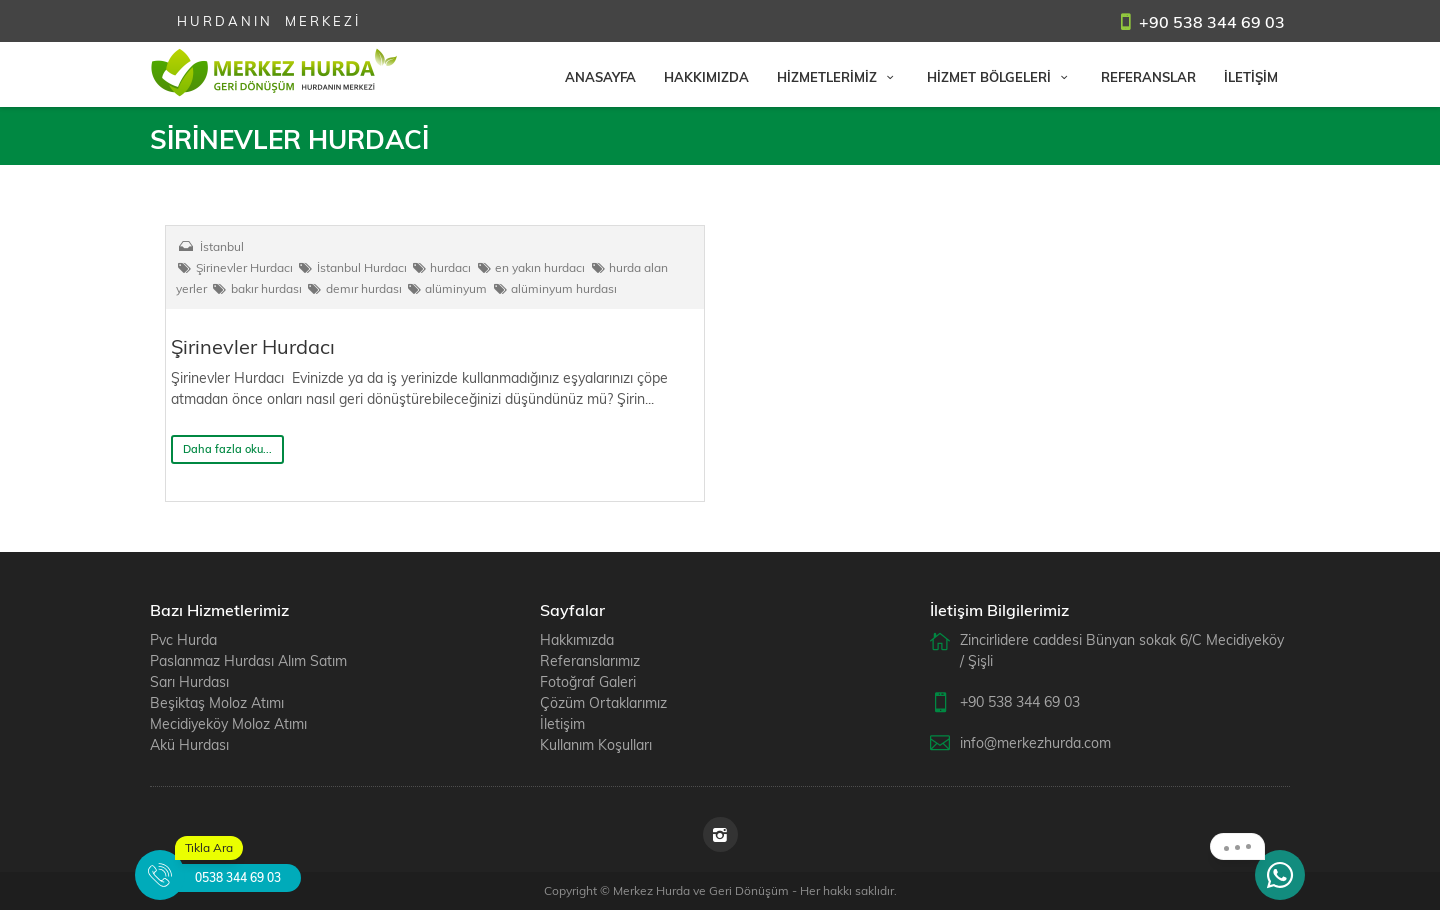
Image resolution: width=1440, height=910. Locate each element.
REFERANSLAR (1148, 77)
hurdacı (441, 267)
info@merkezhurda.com (1035, 743)
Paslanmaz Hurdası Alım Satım (248, 661)
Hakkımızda (577, 640)
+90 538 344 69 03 (1212, 22)
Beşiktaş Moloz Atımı (217, 703)
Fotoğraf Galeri (588, 682)
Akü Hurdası (189, 745)
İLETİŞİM (1251, 77)
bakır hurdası (256, 288)
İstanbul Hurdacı (352, 267)
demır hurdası (354, 288)
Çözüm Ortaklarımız (603, 703)
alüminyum (447, 288)
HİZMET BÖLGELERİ (1000, 77)
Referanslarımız (590, 661)
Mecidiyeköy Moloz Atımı (228, 724)
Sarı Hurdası (189, 682)
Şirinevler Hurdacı (234, 267)
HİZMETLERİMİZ (838, 77)
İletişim (562, 724)
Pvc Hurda (183, 640)
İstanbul (222, 246)
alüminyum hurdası (554, 288)
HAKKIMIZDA (706, 77)
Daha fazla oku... (227, 449)
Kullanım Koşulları (596, 745)
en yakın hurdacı (530, 267)
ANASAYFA (600, 77)
